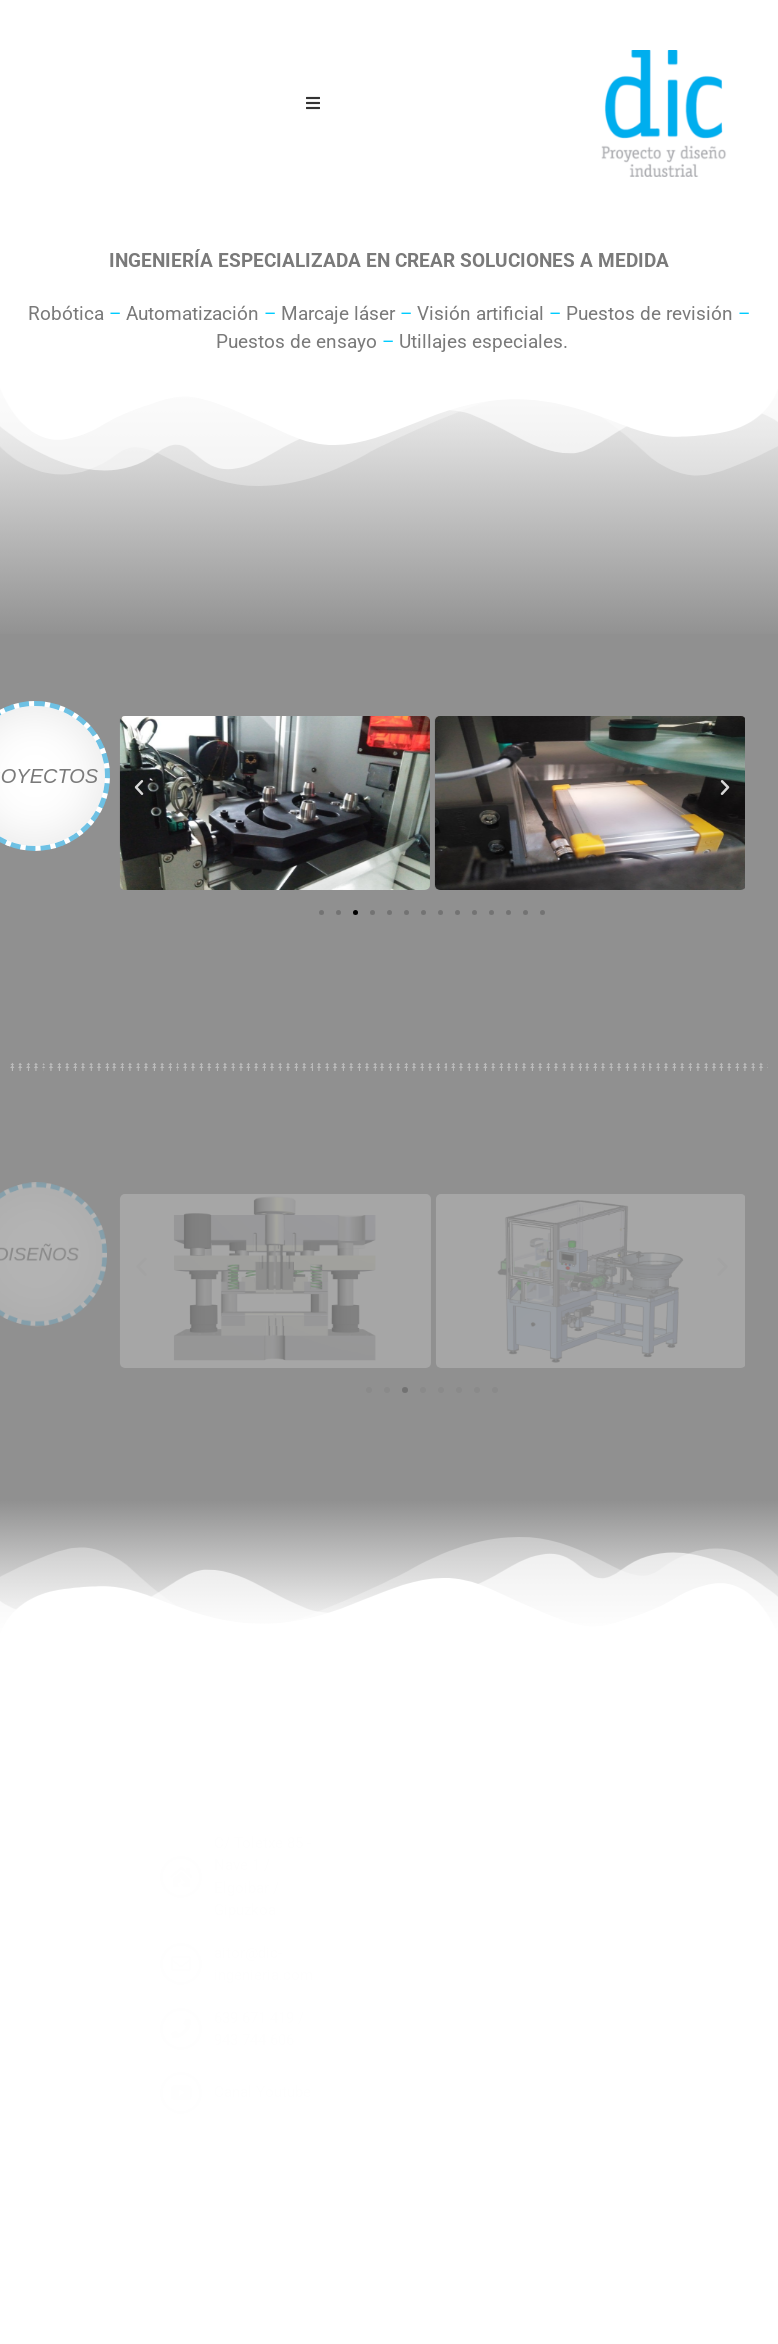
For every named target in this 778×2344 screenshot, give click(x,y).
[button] (139, 788)
